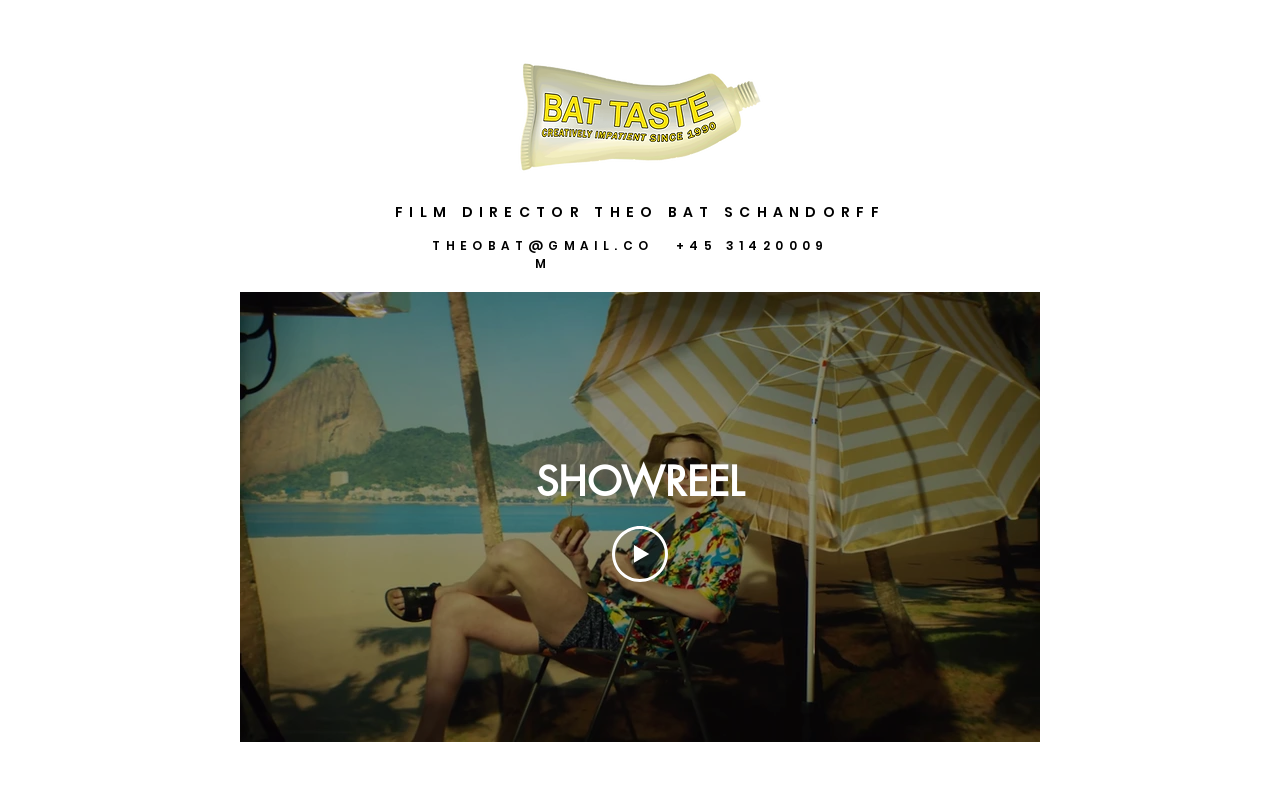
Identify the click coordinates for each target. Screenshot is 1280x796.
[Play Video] (640, 554)
